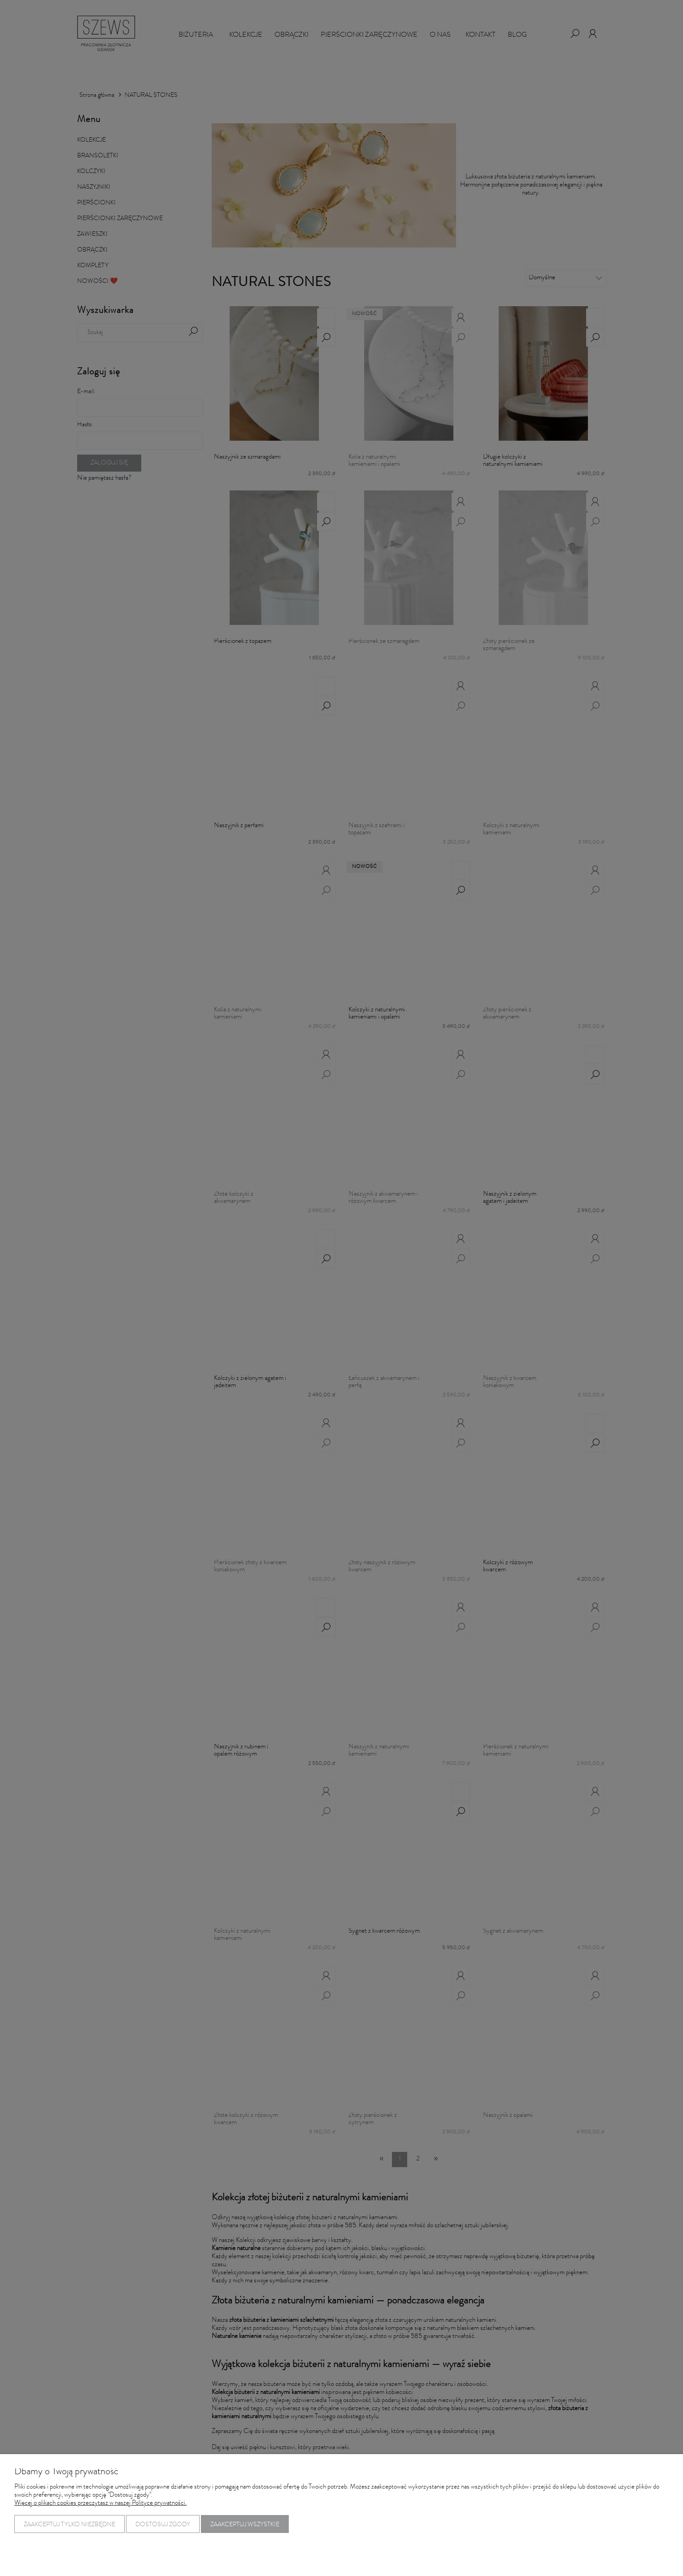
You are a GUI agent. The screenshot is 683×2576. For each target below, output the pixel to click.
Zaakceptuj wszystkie (244, 2525)
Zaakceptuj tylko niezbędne (69, 2525)
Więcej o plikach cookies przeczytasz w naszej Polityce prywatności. (100, 2503)
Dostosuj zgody (162, 2525)
